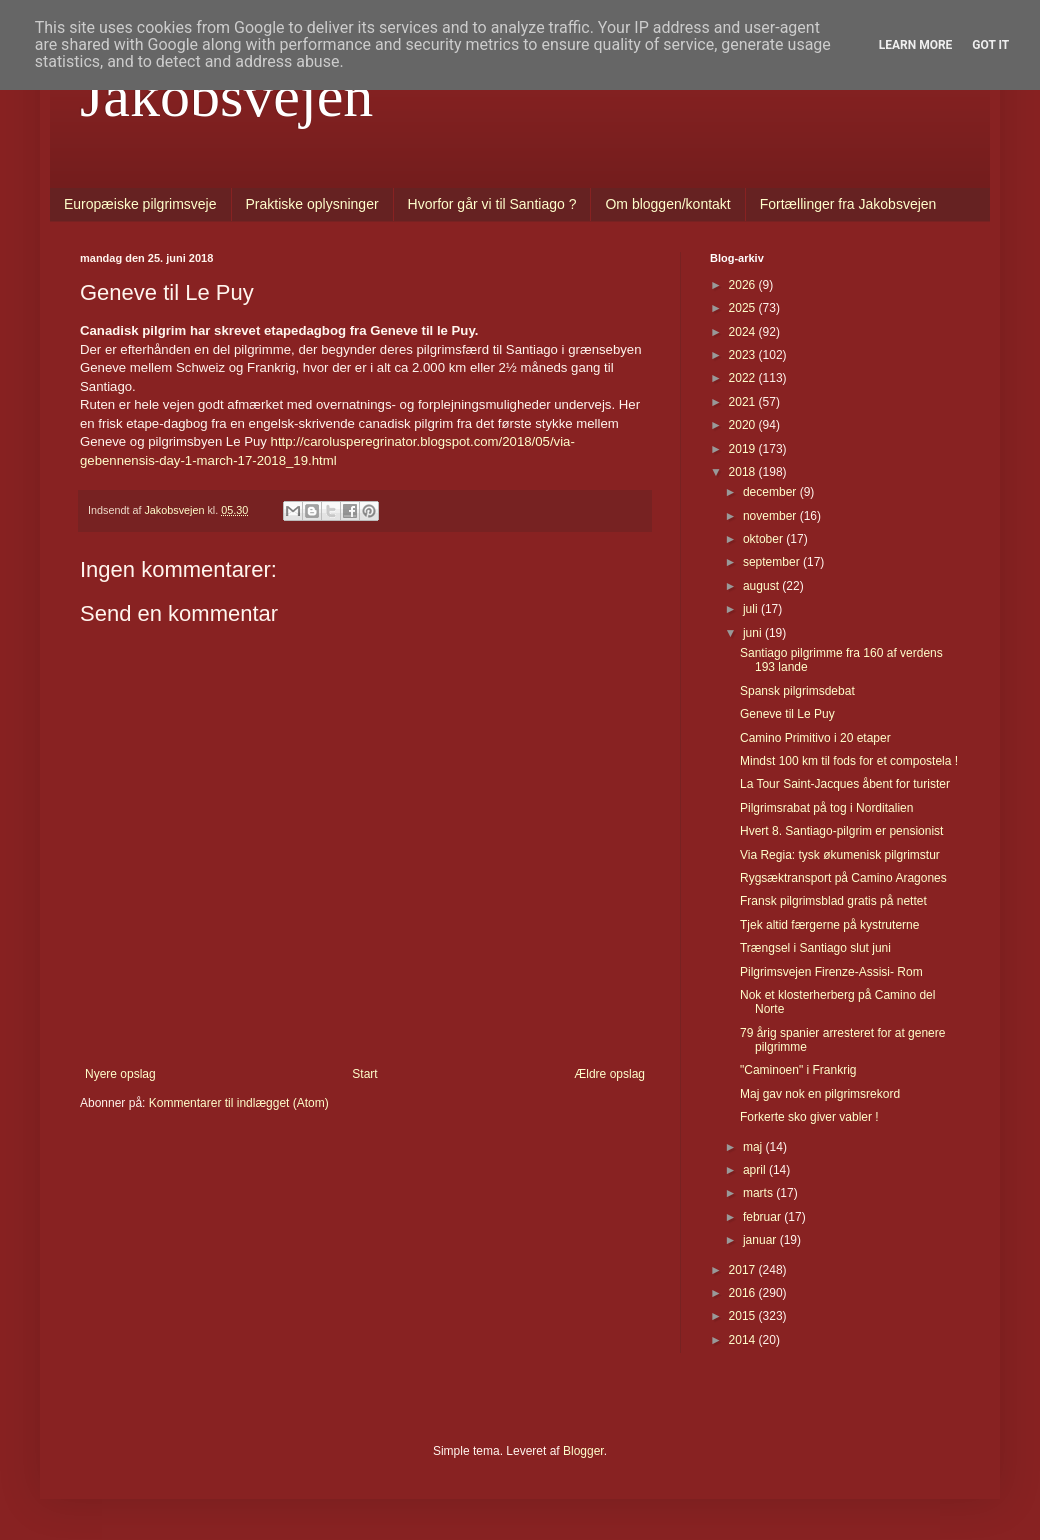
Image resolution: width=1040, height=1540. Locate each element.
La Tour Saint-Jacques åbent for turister (845, 784)
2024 (744, 332)
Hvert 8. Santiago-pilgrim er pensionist (841, 831)
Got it (990, 45)
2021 (744, 402)
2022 (744, 378)
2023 (744, 355)
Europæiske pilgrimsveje (140, 204)
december (771, 492)
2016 (744, 1293)
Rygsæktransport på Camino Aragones (843, 878)
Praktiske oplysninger (312, 204)
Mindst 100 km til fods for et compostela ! (849, 761)
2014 (744, 1340)
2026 (744, 285)
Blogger (583, 1451)
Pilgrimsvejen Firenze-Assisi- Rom (831, 972)
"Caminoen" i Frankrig (798, 1070)
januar (761, 1240)
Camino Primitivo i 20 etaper (815, 738)
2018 (744, 472)
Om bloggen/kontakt (667, 204)
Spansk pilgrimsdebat (797, 691)
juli (752, 609)
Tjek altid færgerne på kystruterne (829, 925)
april (756, 1170)
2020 (744, 425)
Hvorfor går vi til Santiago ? (492, 204)
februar (763, 1217)
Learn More (916, 45)
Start (364, 1074)
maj (754, 1147)
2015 (744, 1316)
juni (754, 633)
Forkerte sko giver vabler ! (809, 1117)
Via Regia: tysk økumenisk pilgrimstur (840, 855)
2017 (744, 1270)
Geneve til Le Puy (787, 714)
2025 (744, 308)
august (762, 586)
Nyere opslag (120, 1074)
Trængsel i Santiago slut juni (815, 948)
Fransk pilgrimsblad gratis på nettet (833, 901)
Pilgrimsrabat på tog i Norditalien (826, 808)
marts (759, 1193)
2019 (744, 449)
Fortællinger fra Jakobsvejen (848, 204)
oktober (764, 539)
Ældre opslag (609, 1074)
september (773, 562)
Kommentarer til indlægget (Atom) (239, 1103)
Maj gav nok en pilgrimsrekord (820, 1094)
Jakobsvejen (226, 96)
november (771, 516)
